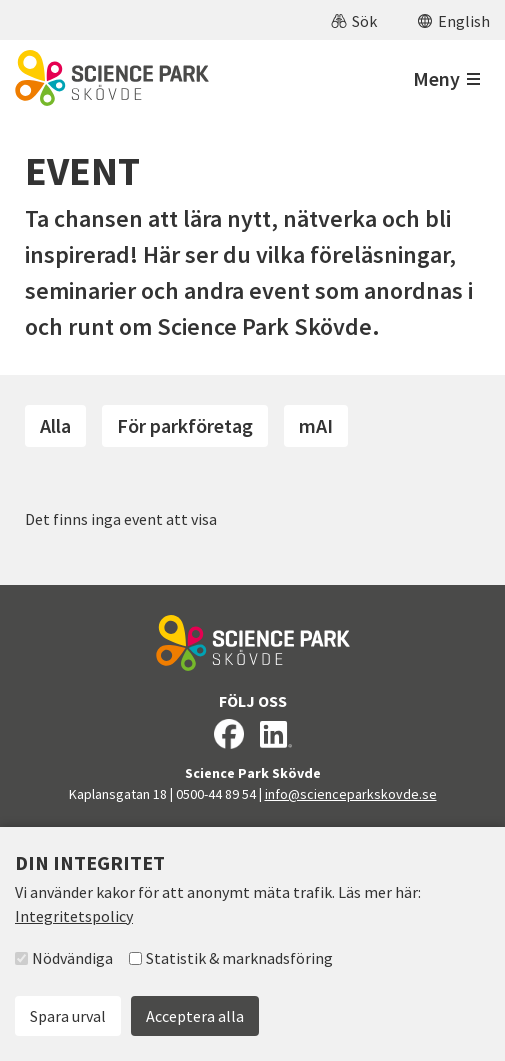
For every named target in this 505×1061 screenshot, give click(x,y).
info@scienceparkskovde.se (351, 794)
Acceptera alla (195, 1016)
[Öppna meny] (446, 78)
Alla (55, 425)
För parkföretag (185, 425)
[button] (354, 20)
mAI (316, 425)
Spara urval (68, 1016)
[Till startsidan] (112, 78)
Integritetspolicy (74, 916)
